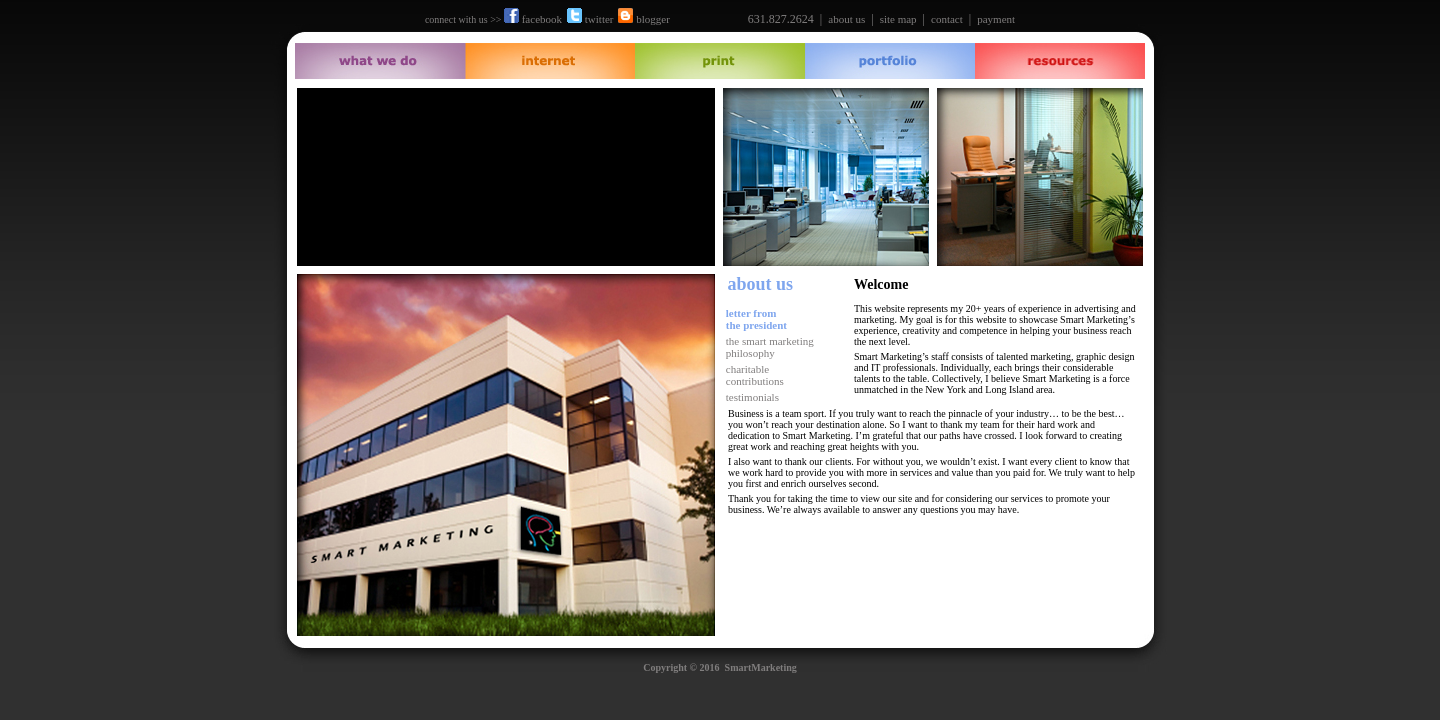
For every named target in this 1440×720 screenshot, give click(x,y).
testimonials (752, 397)
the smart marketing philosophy (768, 347)
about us (846, 19)
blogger (643, 19)
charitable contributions (753, 375)
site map (898, 19)
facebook (533, 19)
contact (947, 19)
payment (996, 19)
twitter (590, 19)
